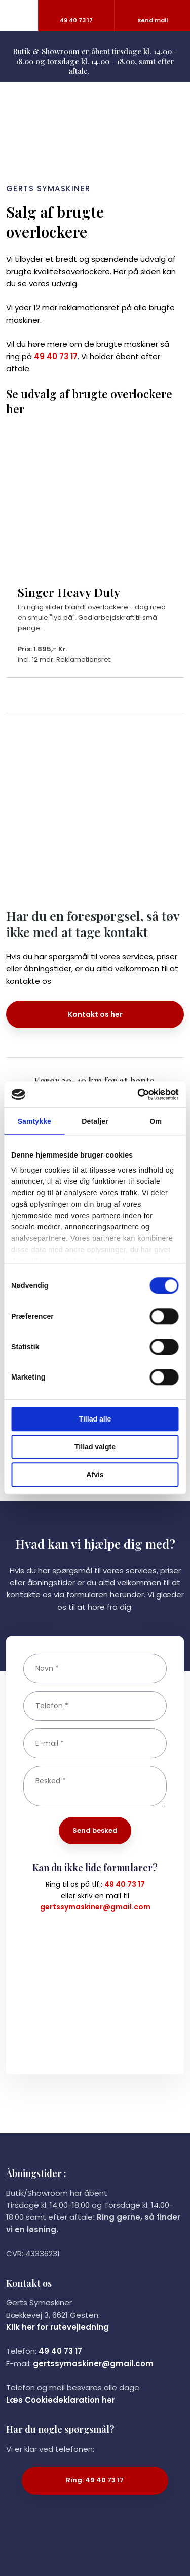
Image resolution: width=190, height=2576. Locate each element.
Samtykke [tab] (34, 1121)
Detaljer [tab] (95, 1121)
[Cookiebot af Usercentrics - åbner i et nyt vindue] (136, 1094)
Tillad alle (95, 1419)
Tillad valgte (95, 1447)
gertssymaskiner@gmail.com (95, 1907)
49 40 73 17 (56, 356)
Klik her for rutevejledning (57, 2327)
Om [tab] (155, 1121)
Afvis (94, 1475)
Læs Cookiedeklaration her (60, 2399)
